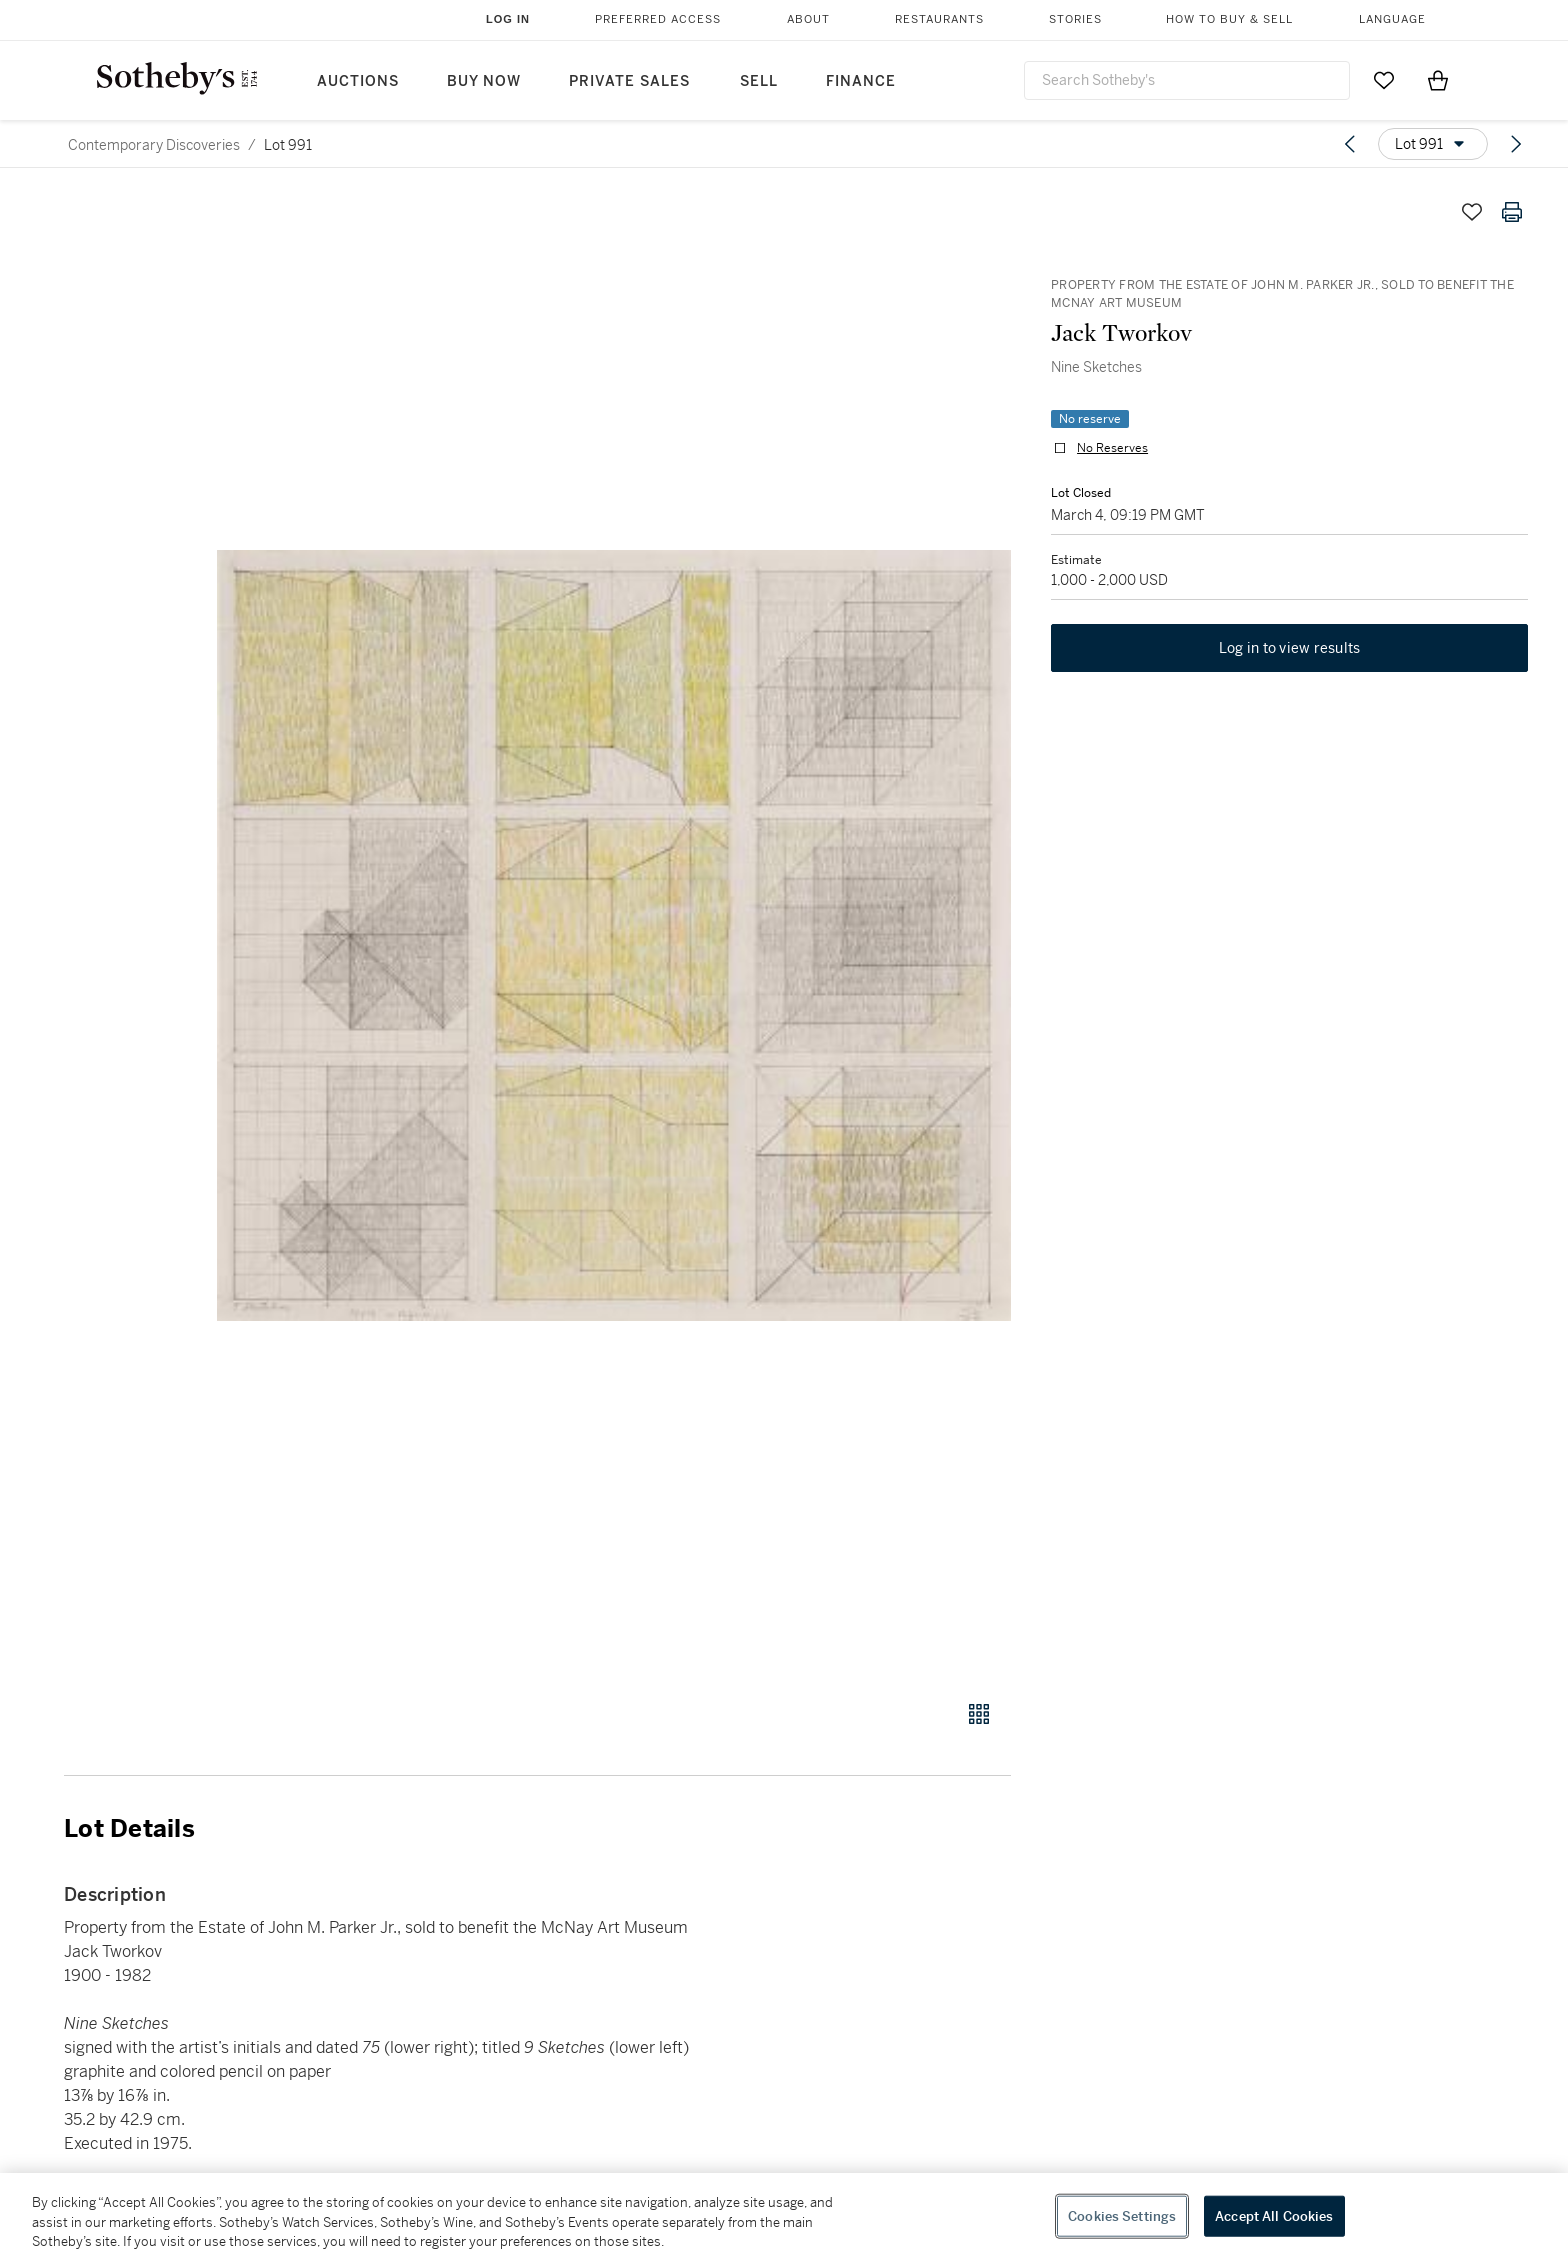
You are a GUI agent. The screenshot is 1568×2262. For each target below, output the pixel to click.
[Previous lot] (1350, 144)
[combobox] (1187, 80)
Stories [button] (1075, 19)
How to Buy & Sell (1229, 19)
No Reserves (1112, 448)
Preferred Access (658, 19)
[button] (614, 935)
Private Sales (629, 81)
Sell (759, 81)
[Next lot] (1516, 144)
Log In (508, 19)
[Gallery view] (979, 1714)
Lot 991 (288, 145)
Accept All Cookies (1274, 2215)
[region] (784, 2217)
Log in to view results (1290, 648)
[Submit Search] (1327, 80)
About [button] (808, 19)
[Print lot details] (1512, 212)
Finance (861, 81)
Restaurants (939, 19)
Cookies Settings (1122, 2215)
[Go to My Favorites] (1384, 80)
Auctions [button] (358, 81)
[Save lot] (1472, 212)
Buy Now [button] (484, 81)
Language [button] (1392, 19)
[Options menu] (1433, 144)
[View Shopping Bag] (1438, 80)
